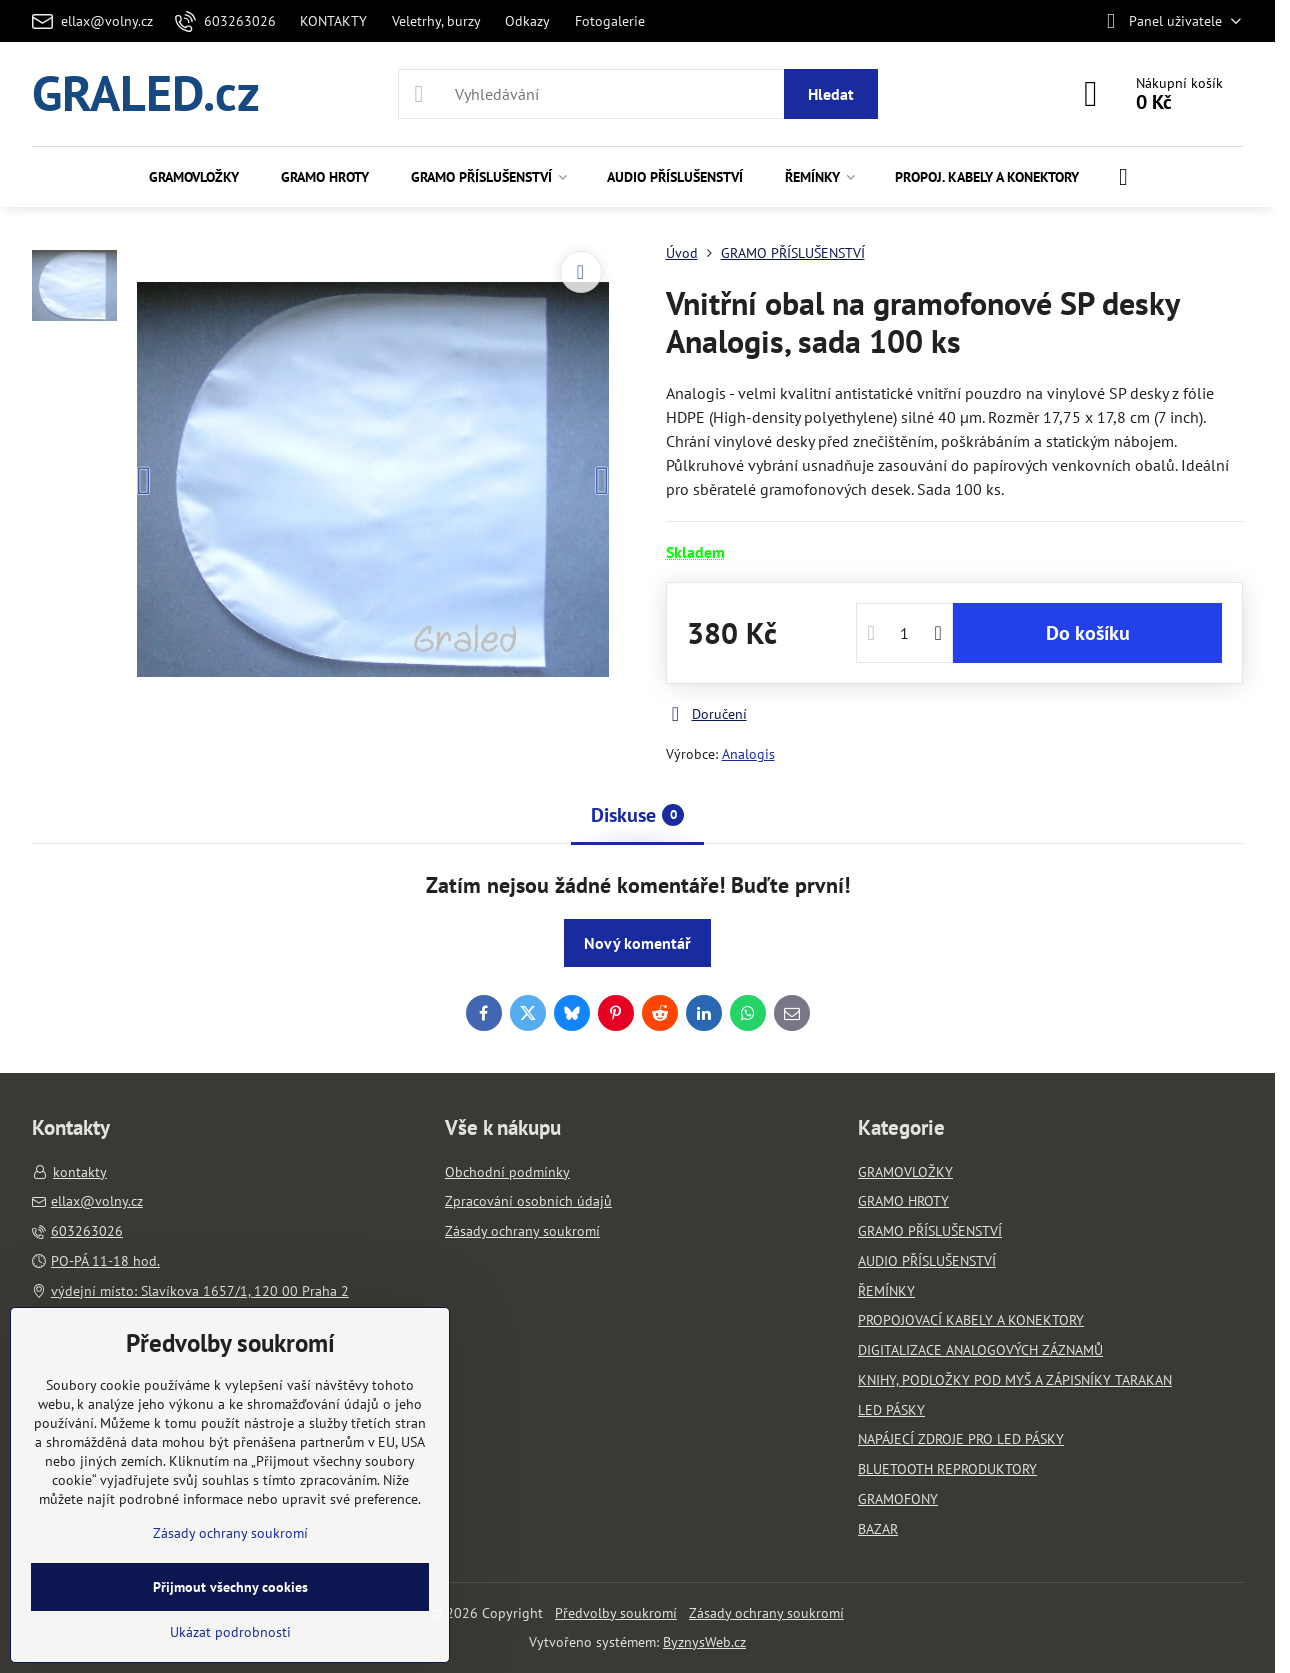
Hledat (831, 94)
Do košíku (1088, 633)
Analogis (748, 754)
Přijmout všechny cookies (230, 1587)
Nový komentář (637, 943)
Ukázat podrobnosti (230, 1632)
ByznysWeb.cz (704, 1642)
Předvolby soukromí (616, 1613)
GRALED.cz (146, 94)
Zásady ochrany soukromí (766, 1613)
